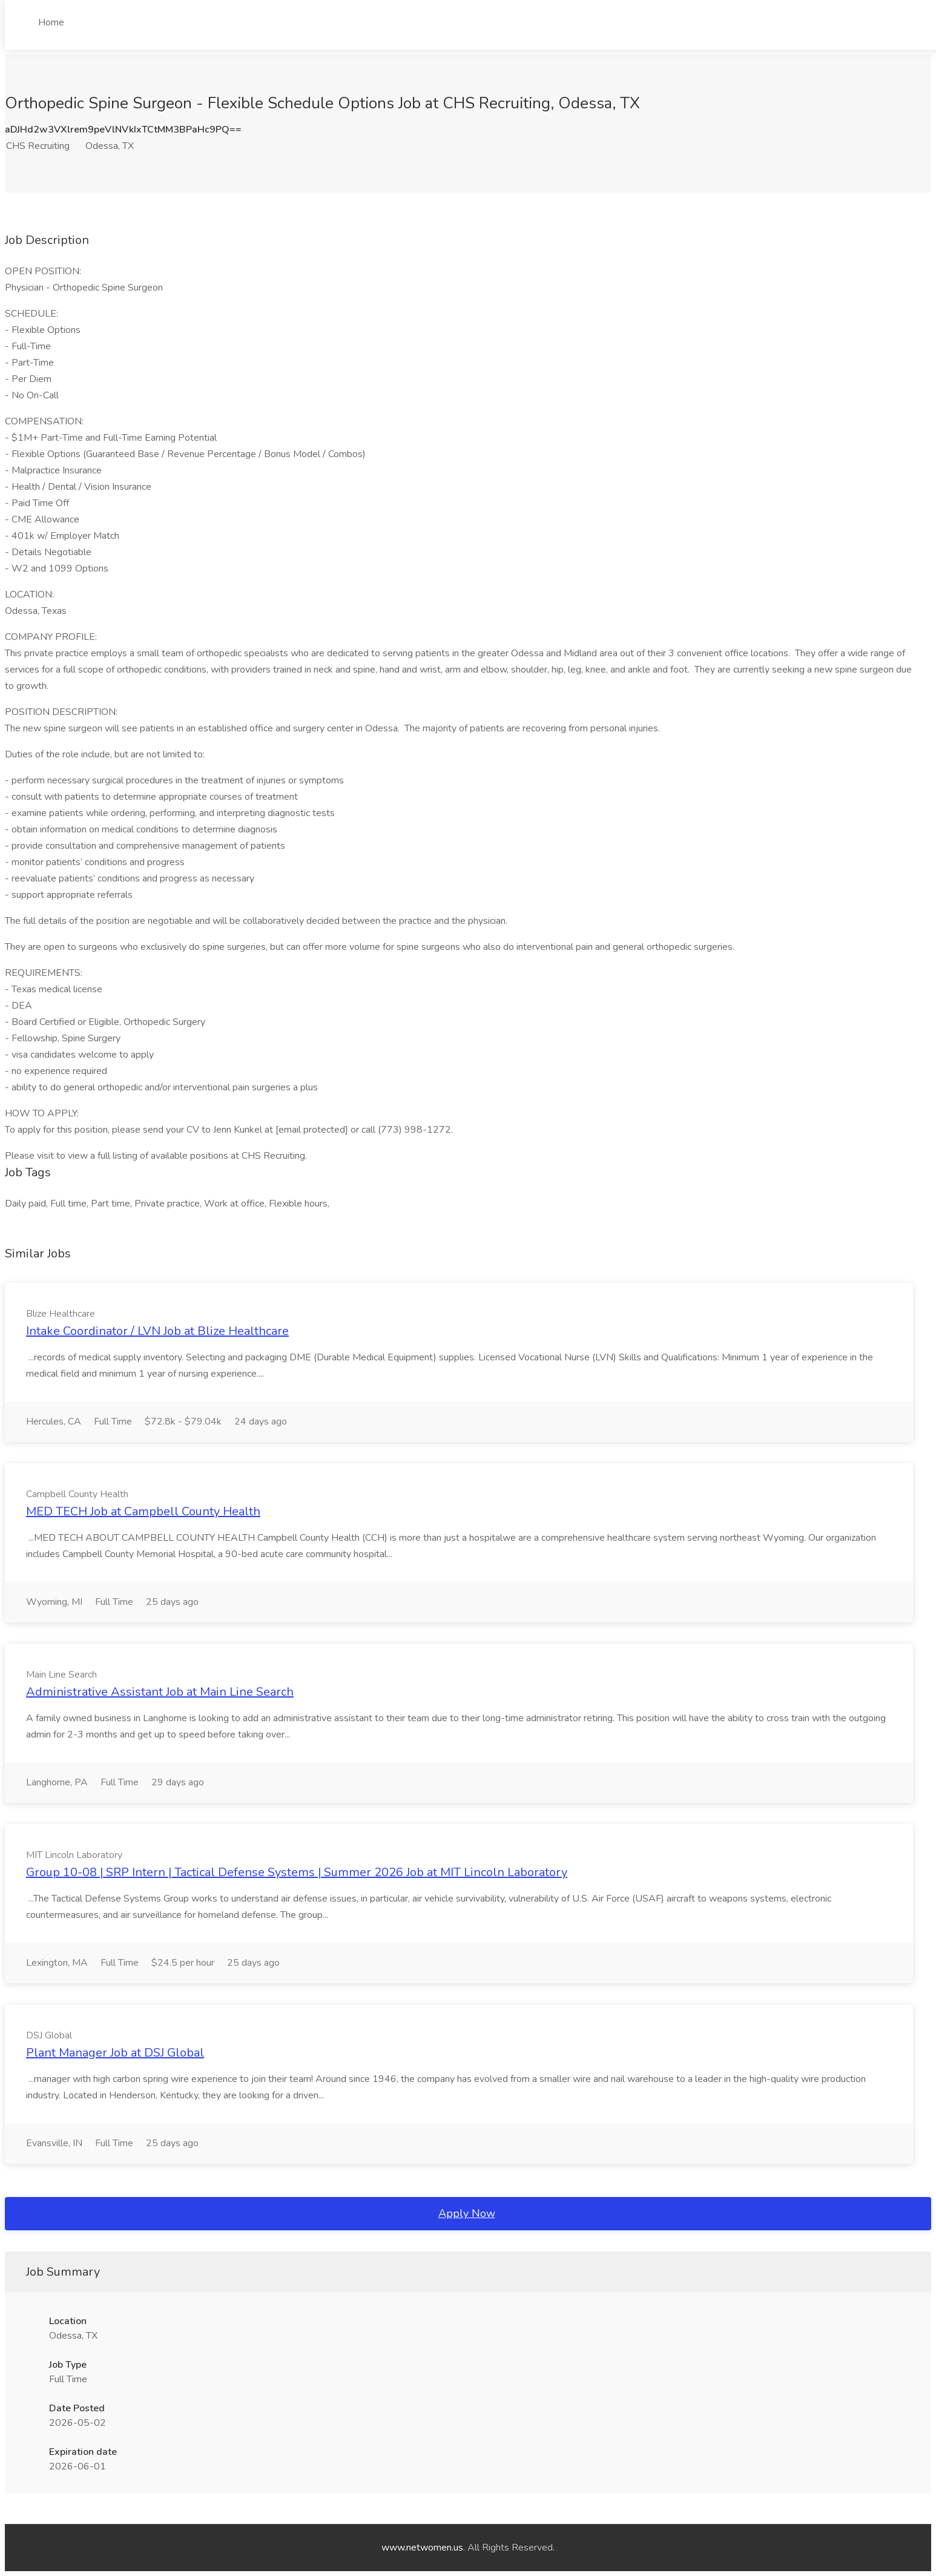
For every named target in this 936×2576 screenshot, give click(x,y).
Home (51, 22)
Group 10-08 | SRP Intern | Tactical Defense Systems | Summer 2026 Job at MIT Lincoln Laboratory (296, 1872)
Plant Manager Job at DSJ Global (115, 2052)
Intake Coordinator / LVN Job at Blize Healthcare (157, 1331)
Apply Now (466, 2213)
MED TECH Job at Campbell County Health (143, 1511)
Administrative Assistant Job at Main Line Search (160, 1692)
